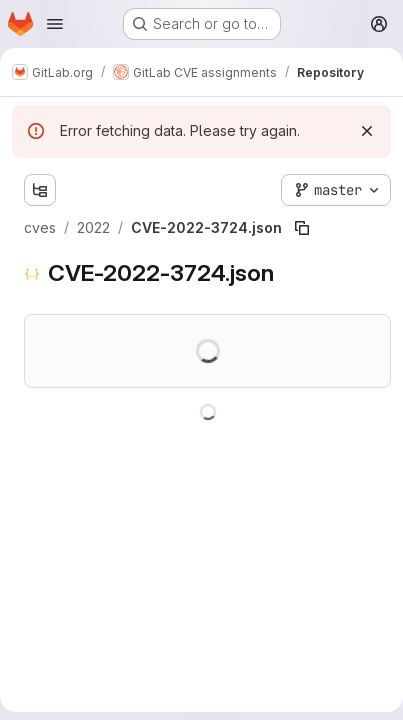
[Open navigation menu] (55, 24)
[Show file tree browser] (40, 190)
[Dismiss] (367, 131)
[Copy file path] (302, 228)
